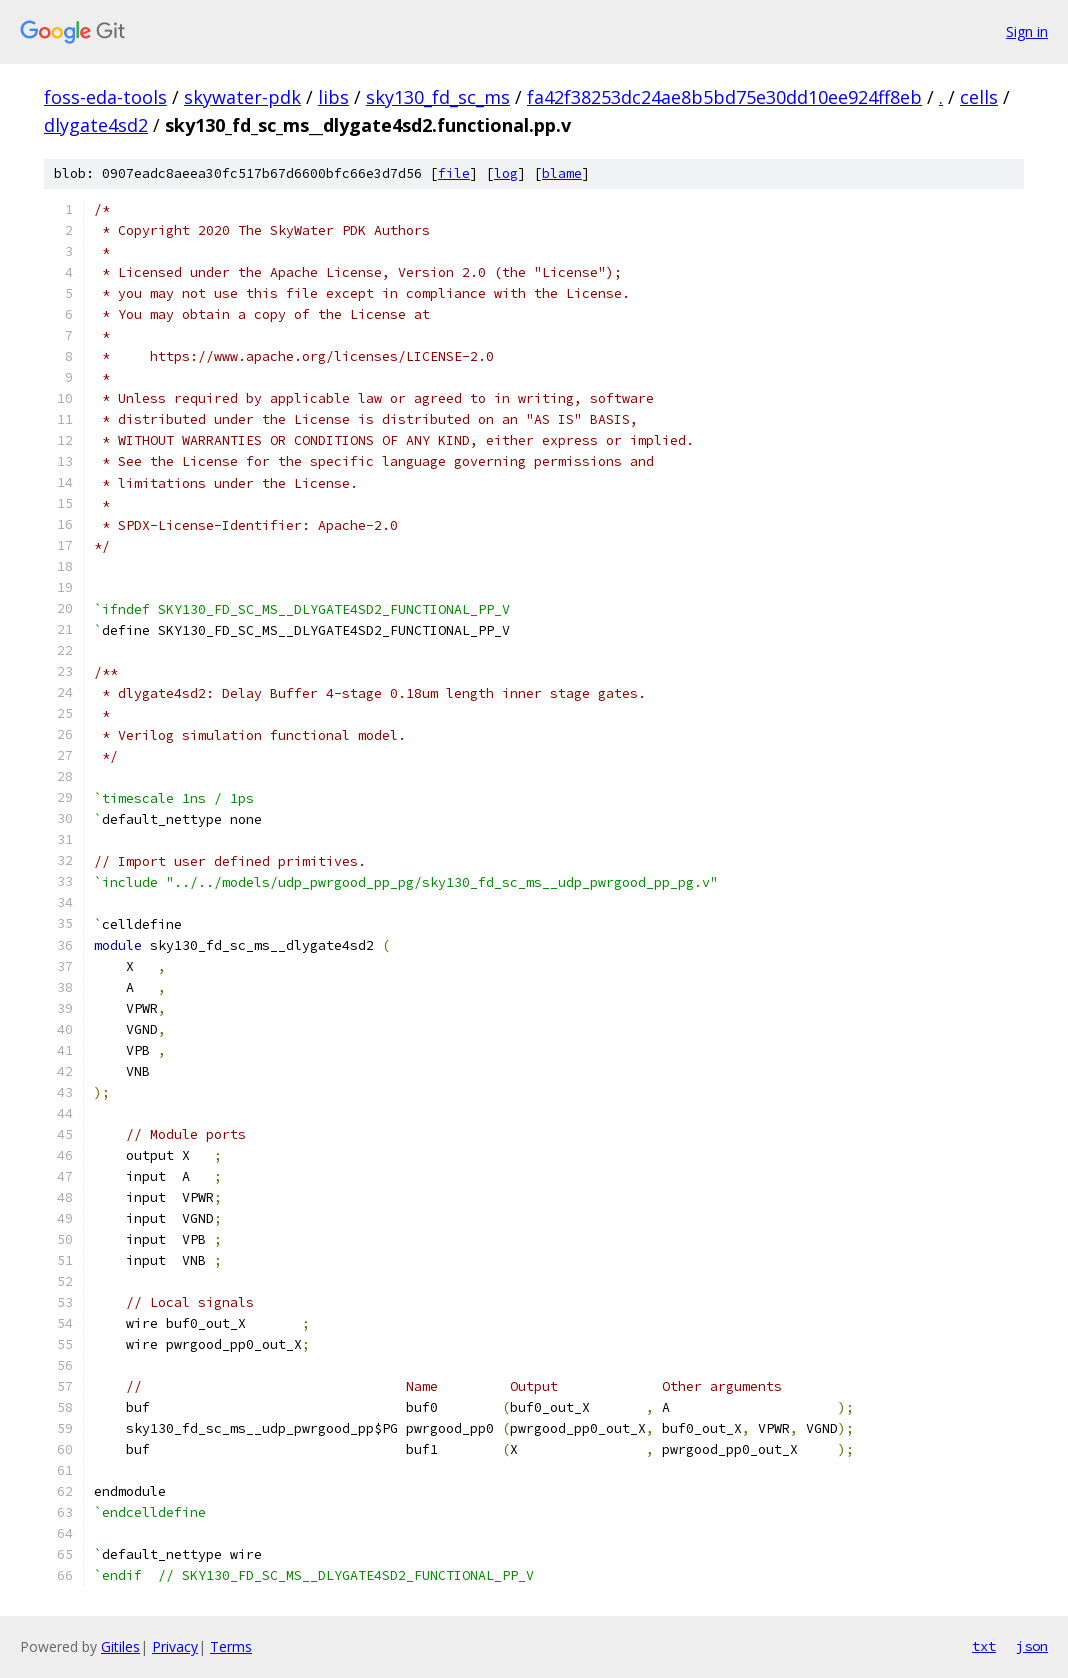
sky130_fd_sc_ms (438, 97)
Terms (231, 1646)
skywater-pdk (242, 97)
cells (979, 97)
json (1032, 1646)
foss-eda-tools (105, 97)
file (454, 173)
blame (562, 173)
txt (984, 1646)
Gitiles (120, 1646)
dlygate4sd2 (96, 125)
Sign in (1027, 31)
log (506, 173)
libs (333, 97)
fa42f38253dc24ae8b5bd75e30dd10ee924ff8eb (724, 97)
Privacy (175, 1646)
